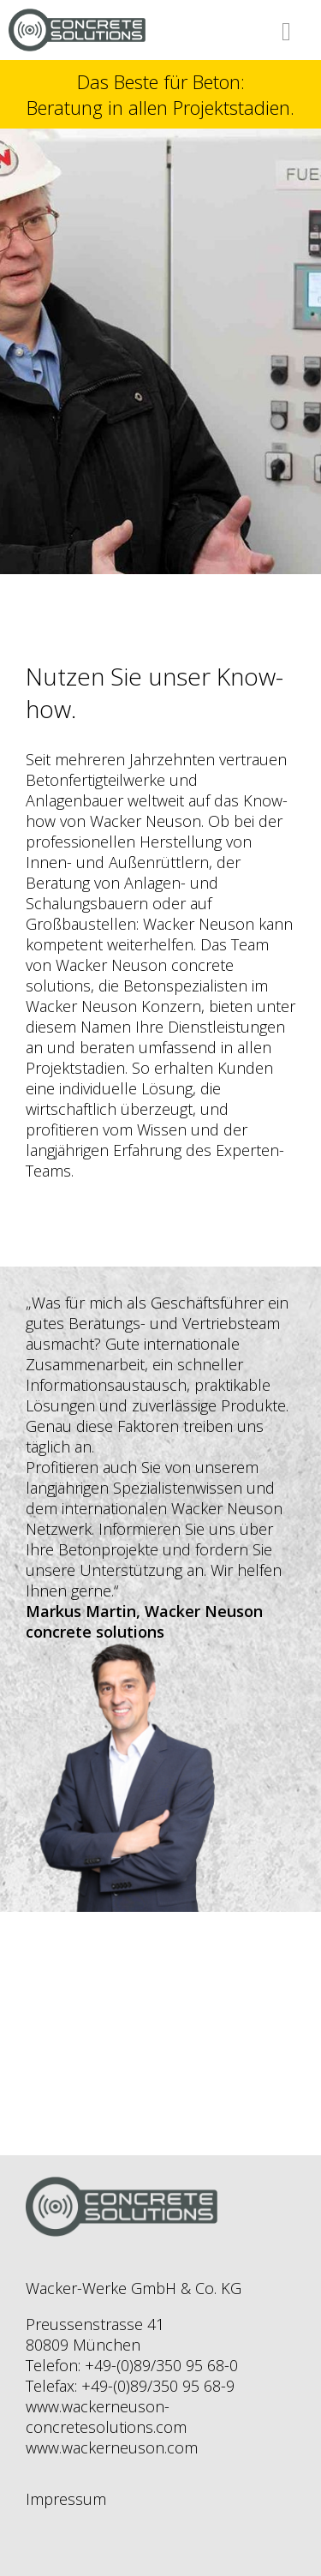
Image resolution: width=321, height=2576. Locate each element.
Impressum (66, 2499)
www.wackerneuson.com (112, 2447)
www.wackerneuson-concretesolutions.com (106, 2416)
